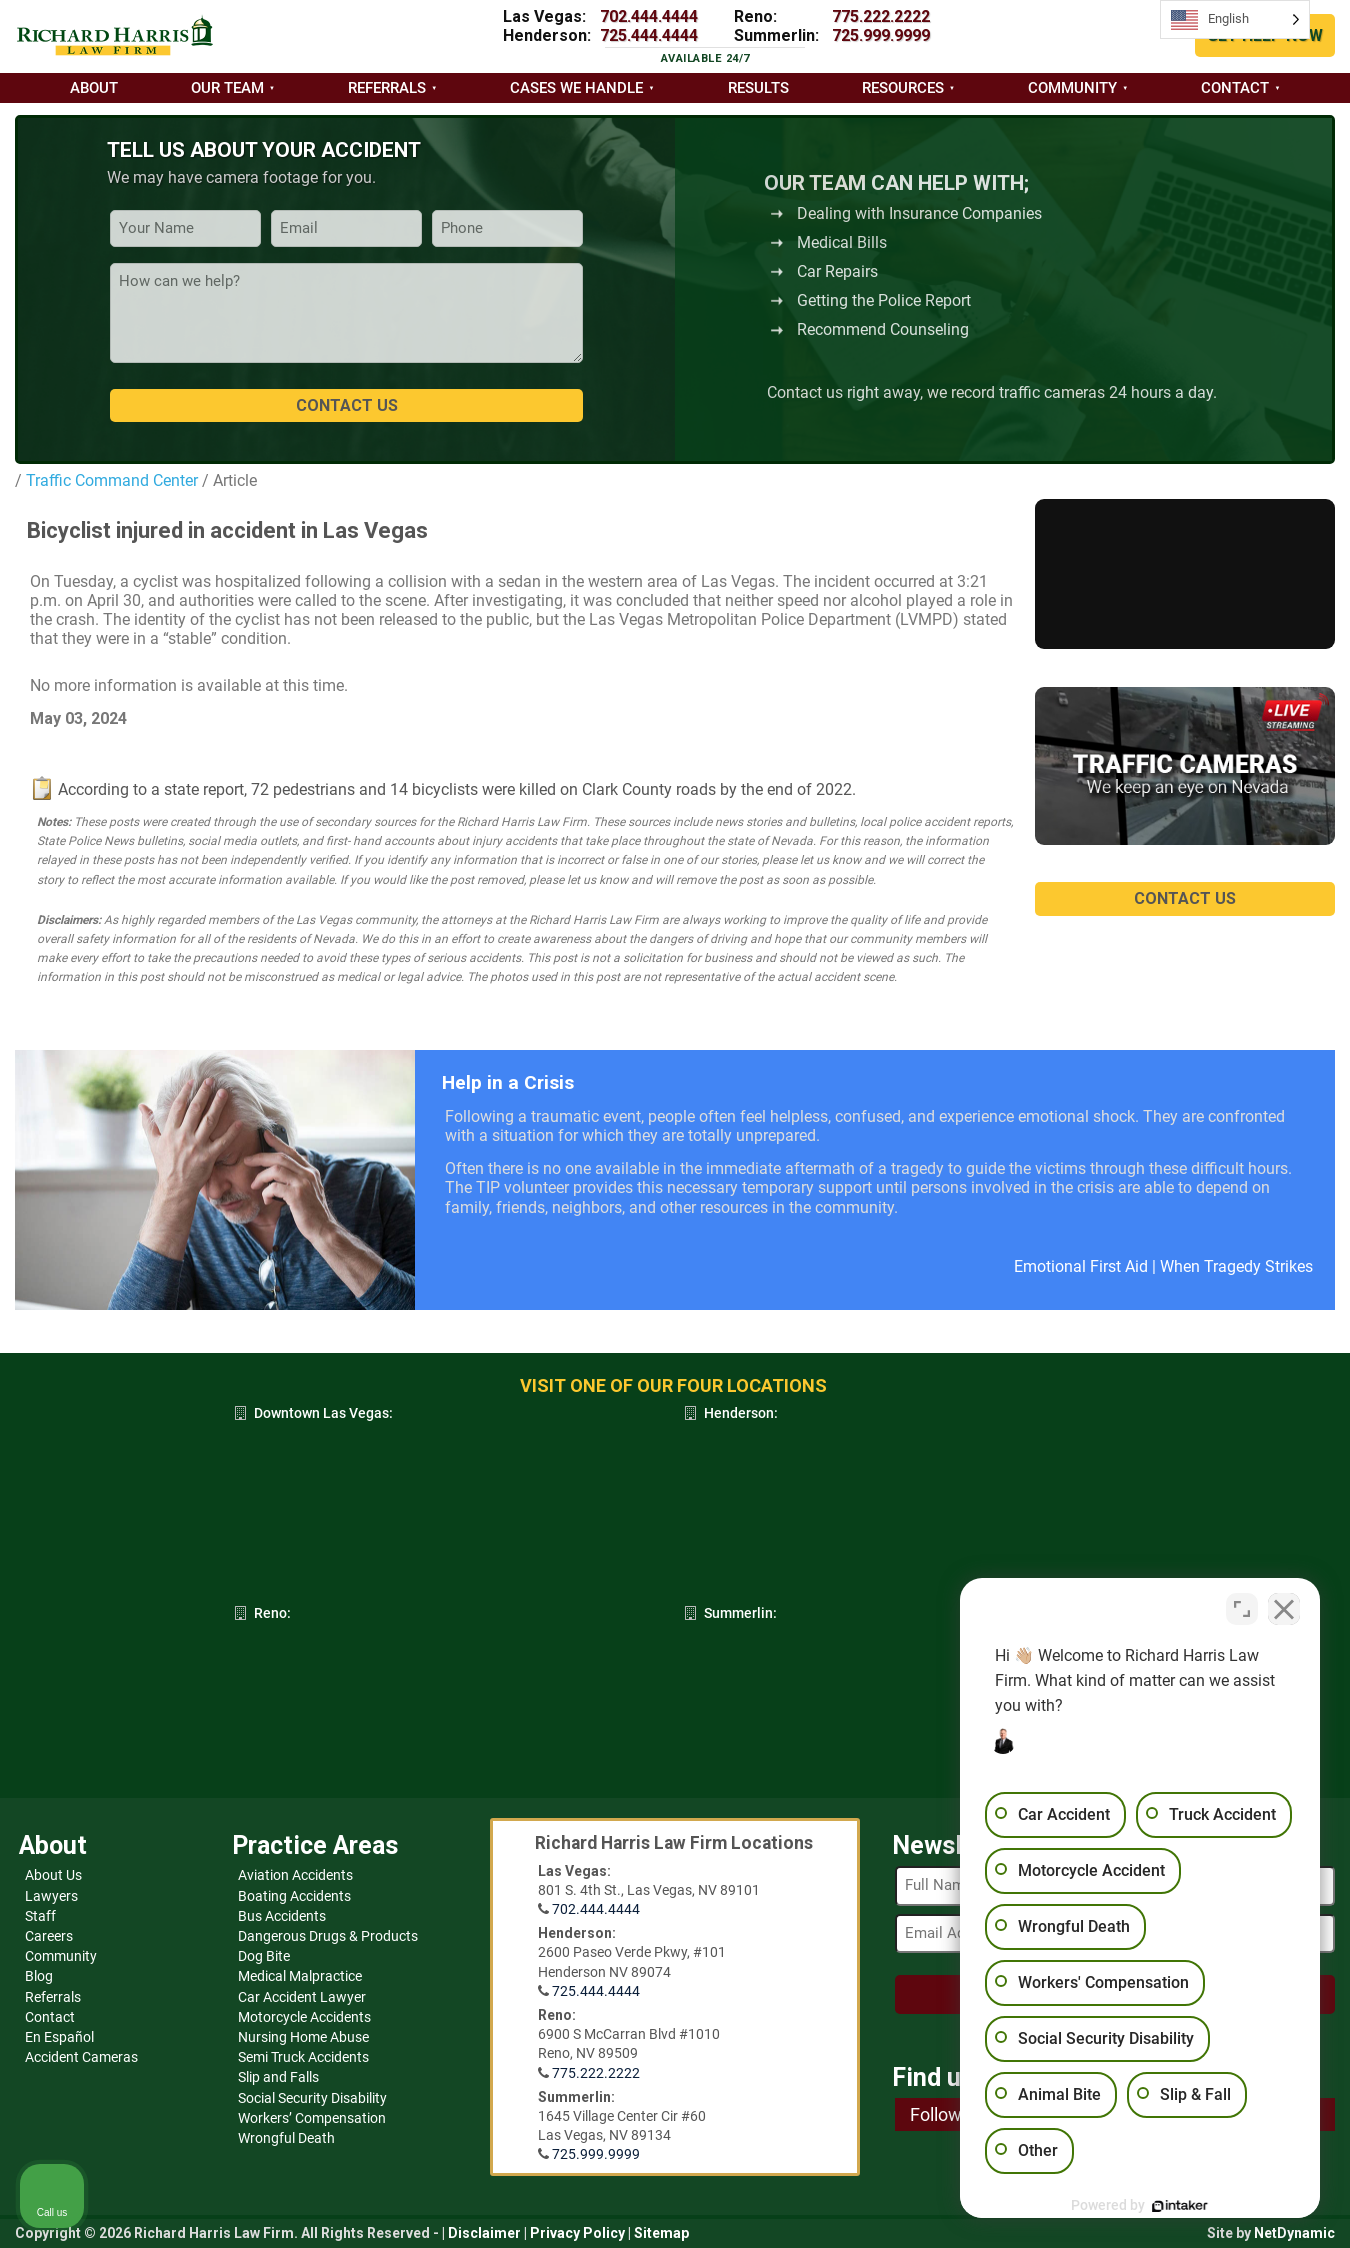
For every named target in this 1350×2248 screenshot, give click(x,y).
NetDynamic (1294, 2233)
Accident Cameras (81, 2057)
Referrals (387, 88)
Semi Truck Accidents (303, 2057)
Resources (903, 88)
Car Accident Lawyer (302, 1997)
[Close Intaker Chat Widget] (1284, 1609)
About (94, 88)
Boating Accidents (294, 1896)
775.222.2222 (881, 16)
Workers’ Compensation (312, 2118)
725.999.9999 (881, 35)
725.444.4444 (649, 35)
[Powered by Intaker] (1180, 2206)
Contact (1235, 88)
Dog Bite (264, 1956)
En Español (59, 2037)
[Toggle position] (1242, 1609)
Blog (39, 1976)
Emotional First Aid (1081, 1266)
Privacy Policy (577, 2233)
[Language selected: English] (1235, 19)
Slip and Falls (278, 2077)
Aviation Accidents (295, 1875)
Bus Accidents (282, 1916)
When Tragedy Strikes (1236, 1266)
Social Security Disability (312, 2098)
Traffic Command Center (110, 480)
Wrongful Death (286, 2138)
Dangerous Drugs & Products (328, 1936)
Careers (49, 1936)
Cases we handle (576, 88)
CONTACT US (1185, 898)
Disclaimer (484, 2233)
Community (1072, 88)
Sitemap (661, 2233)
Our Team (227, 88)
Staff (40, 1916)
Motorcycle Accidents (304, 2017)
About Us (53, 1875)
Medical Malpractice (300, 1976)
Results (758, 88)
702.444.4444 (649, 16)
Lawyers (51, 1896)
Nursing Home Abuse (303, 2037)
